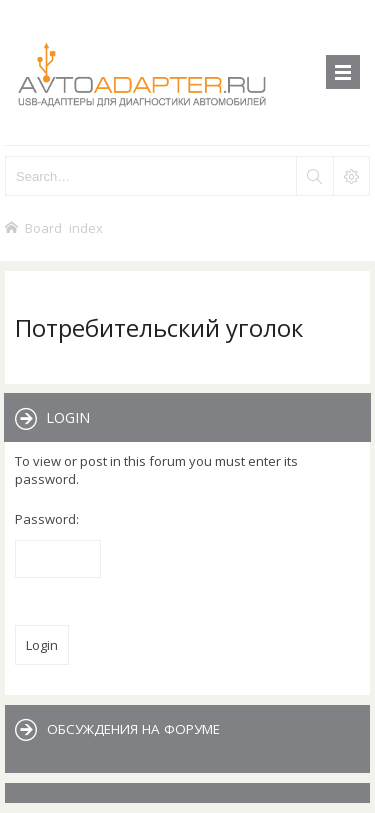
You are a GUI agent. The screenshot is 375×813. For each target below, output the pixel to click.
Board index (64, 227)
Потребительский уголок (159, 327)
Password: (47, 519)
